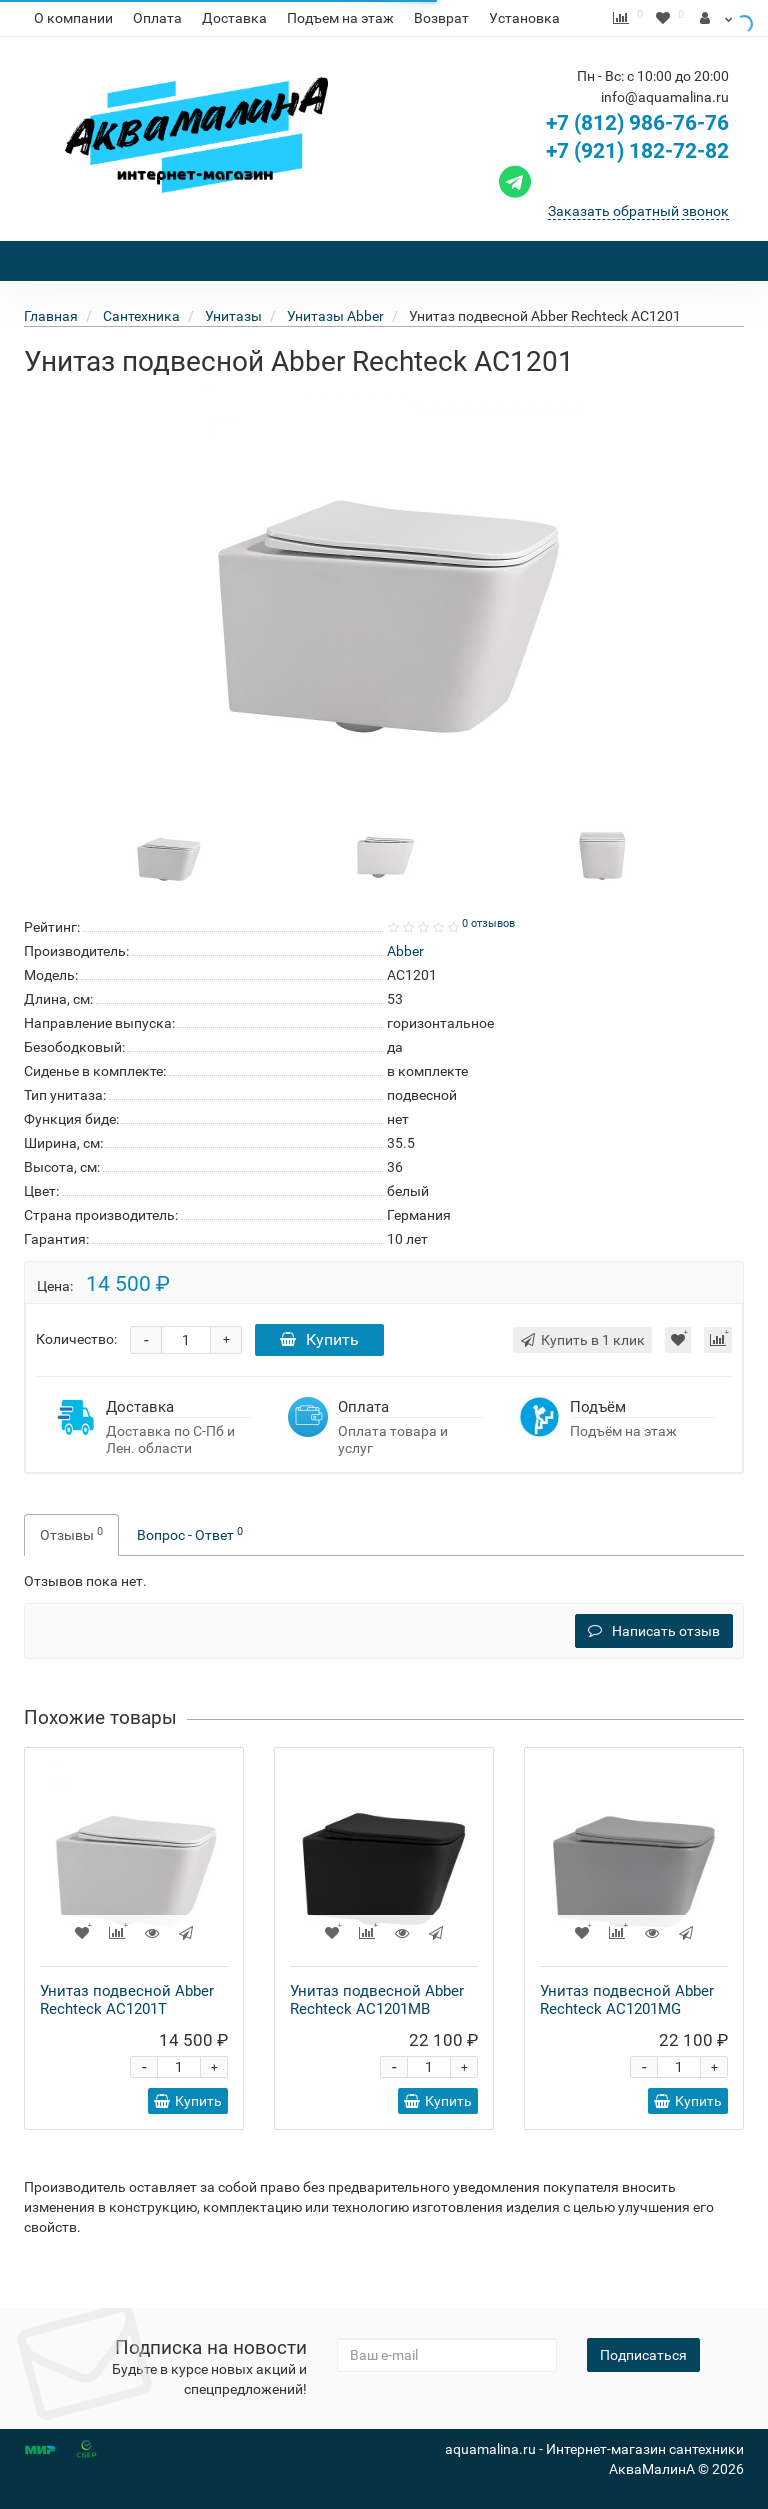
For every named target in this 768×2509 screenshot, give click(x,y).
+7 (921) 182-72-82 (611, 187)
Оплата (157, 18)
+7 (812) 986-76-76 (637, 159)
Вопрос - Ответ (190, 1570)
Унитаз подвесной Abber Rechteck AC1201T (127, 2036)
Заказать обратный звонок (638, 247)
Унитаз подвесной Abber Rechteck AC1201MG (627, 2036)
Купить (319, 1375)
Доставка (234, 18)
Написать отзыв (654, 1667)
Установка (524, 18)
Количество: (76, 1375)
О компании (73, 18)
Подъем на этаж (340, 18)
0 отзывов (488, 959)
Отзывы (71, 1570)
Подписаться (643, 2355)
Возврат (441, 18)
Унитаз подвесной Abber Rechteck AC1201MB (377, 2036)
